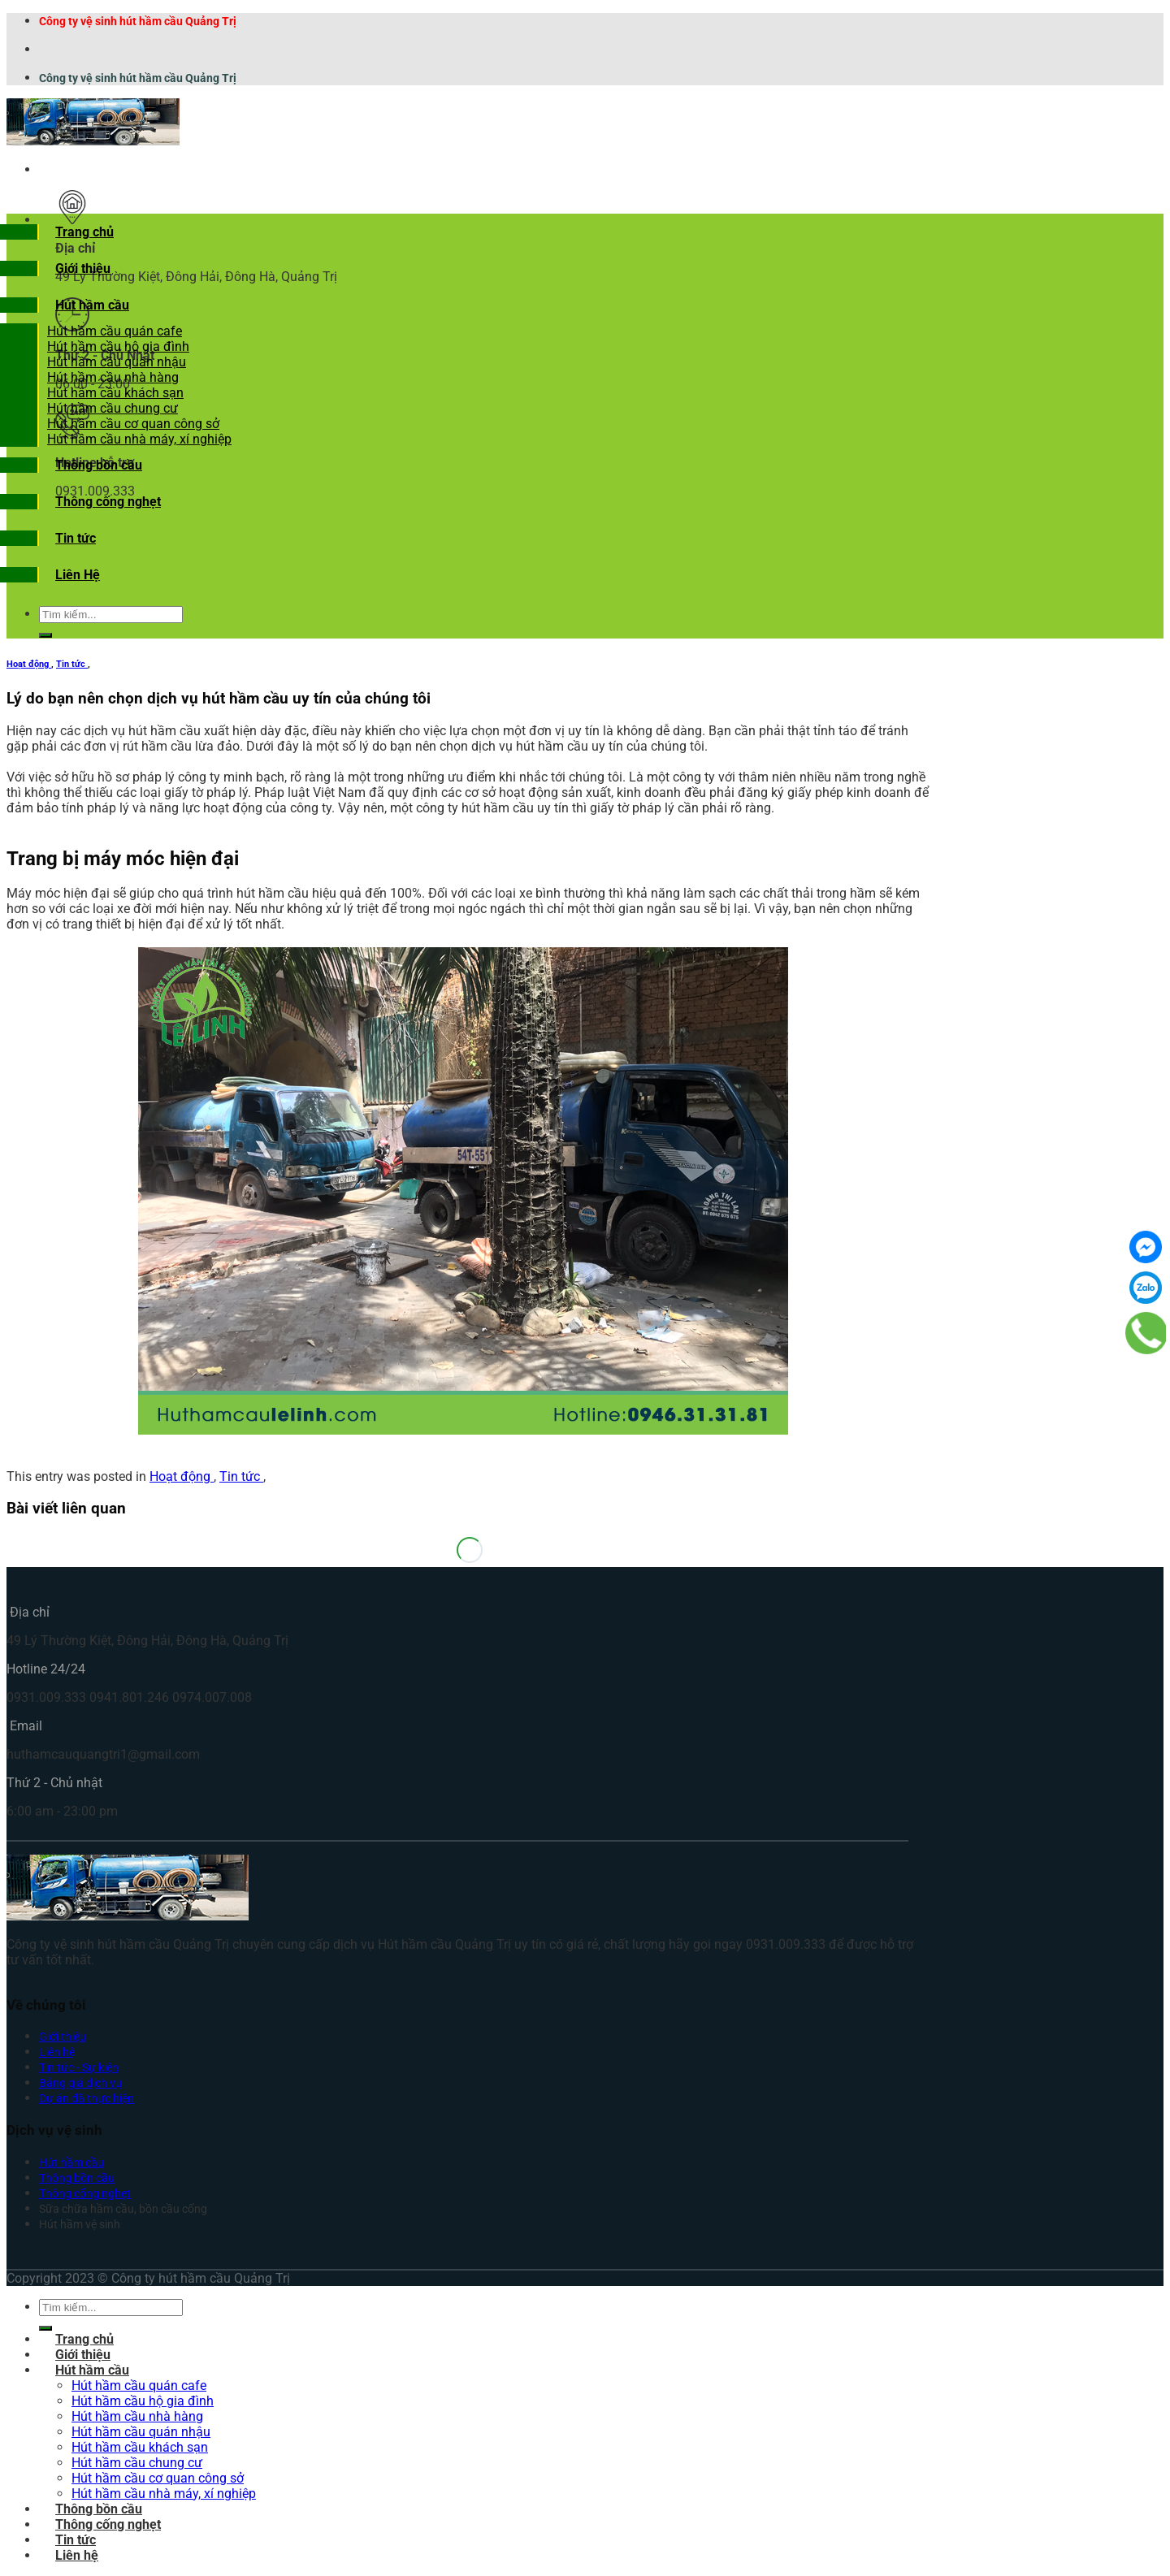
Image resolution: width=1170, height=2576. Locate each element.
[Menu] (55, 169)
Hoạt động (28, 664)
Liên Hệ (77, 574)
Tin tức (75, 538)
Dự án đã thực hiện (86, 2099)
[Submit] (45, 635)
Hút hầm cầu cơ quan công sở (133, 423)
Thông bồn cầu (98, 465)
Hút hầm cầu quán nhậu (116, 362)
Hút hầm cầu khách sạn (115, 392)
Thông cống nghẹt (108, 501)
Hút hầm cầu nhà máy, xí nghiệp (139, 439)
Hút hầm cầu (92, 305)
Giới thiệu (82, 268)
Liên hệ (57, 2052)
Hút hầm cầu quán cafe (114, 331)
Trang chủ (84, 232)
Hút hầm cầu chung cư (112, 408)
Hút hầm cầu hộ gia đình (118, 346)
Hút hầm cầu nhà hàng (113, 377)
